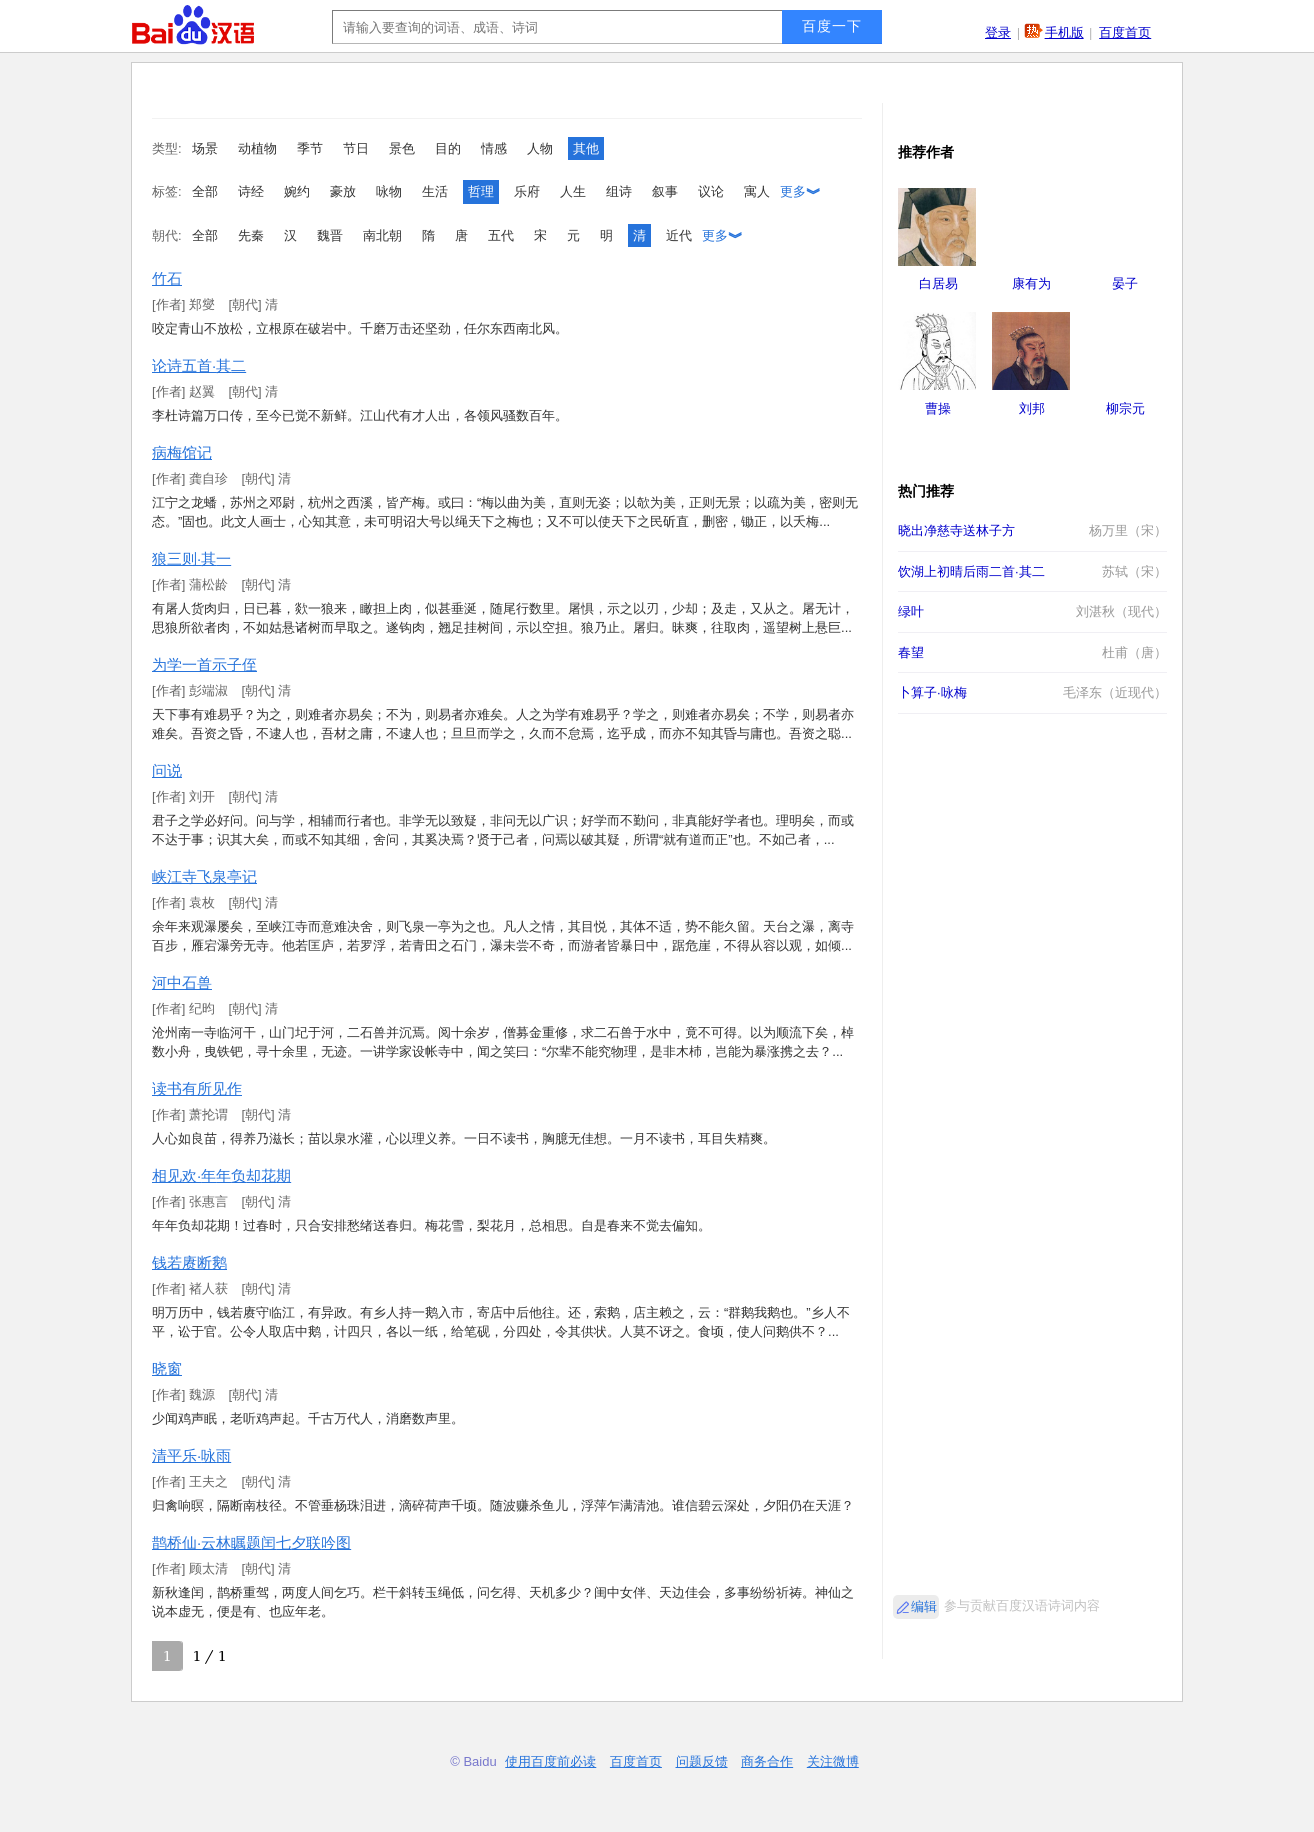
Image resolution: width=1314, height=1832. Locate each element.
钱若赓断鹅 (189, 1262)
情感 (494, 148)
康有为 (1031, 283)
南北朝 (382, 235)
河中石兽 (182, 982)
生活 (435, 191)
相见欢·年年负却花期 (221, 1175)
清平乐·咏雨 (191, 1455)
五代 (501, 235)
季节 (310, 148)
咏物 (389, 191)
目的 (448, 148)
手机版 (1064, 32)
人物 (540, 148)
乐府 (527, 191)
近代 (679, 235)
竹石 (167, 278)
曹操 (938, 408)
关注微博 (833, 1761)
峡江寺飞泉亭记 (204, 876)
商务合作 (767, 1761)
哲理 (481, 191)
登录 (998, 32)
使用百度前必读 (550, 1761)
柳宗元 (1125, 408)
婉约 (297, 191)
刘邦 (1032, 408)
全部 (205, 191)
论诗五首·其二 (199, 365)
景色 (402, 148)
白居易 (938, 283)
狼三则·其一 (191, 558)
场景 (205, 148)
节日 (356, 148)
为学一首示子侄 (204, 664)
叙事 (665, 191)
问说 (167, 770)
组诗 (619, 191)
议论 (711, 191)
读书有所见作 (197, 1088)
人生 (573, 191)
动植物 (257, 148)
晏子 (1125, 283)
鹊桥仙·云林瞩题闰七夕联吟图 (251, 1542)
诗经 (251, 191)
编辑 (924, 1606)
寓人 (757, 191)
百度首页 (1125, 32)
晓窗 (167, 1368)
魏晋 (330, 235)
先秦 (251, 235)
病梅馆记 (182, 452)
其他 (586, 148)
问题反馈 (702, 1761)
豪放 (343, 191)
